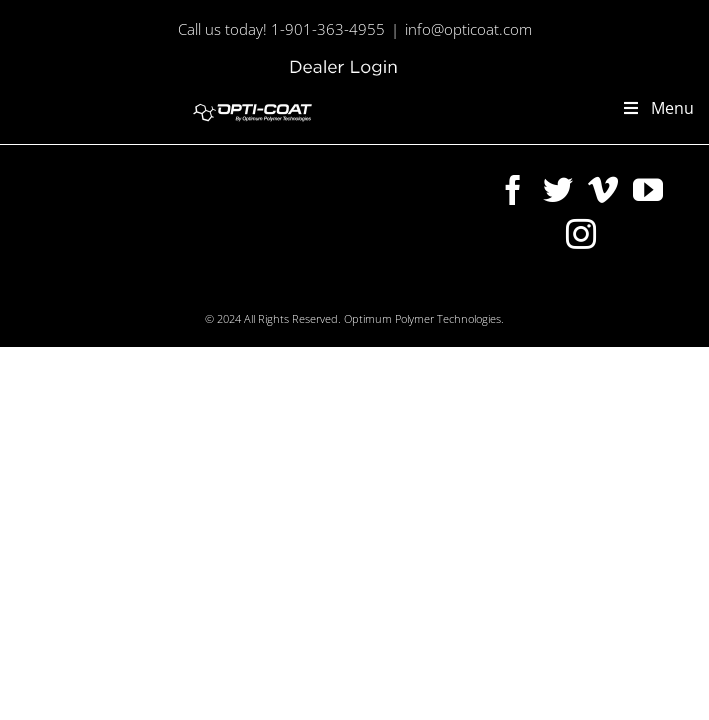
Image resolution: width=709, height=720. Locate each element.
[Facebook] (265, 292)
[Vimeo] (355, 292)
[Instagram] (445, 292)
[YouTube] (400, 292)
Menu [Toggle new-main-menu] (657, 108)
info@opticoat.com (468, 29)
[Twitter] (310, 292)
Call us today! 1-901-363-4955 (281, 29)
